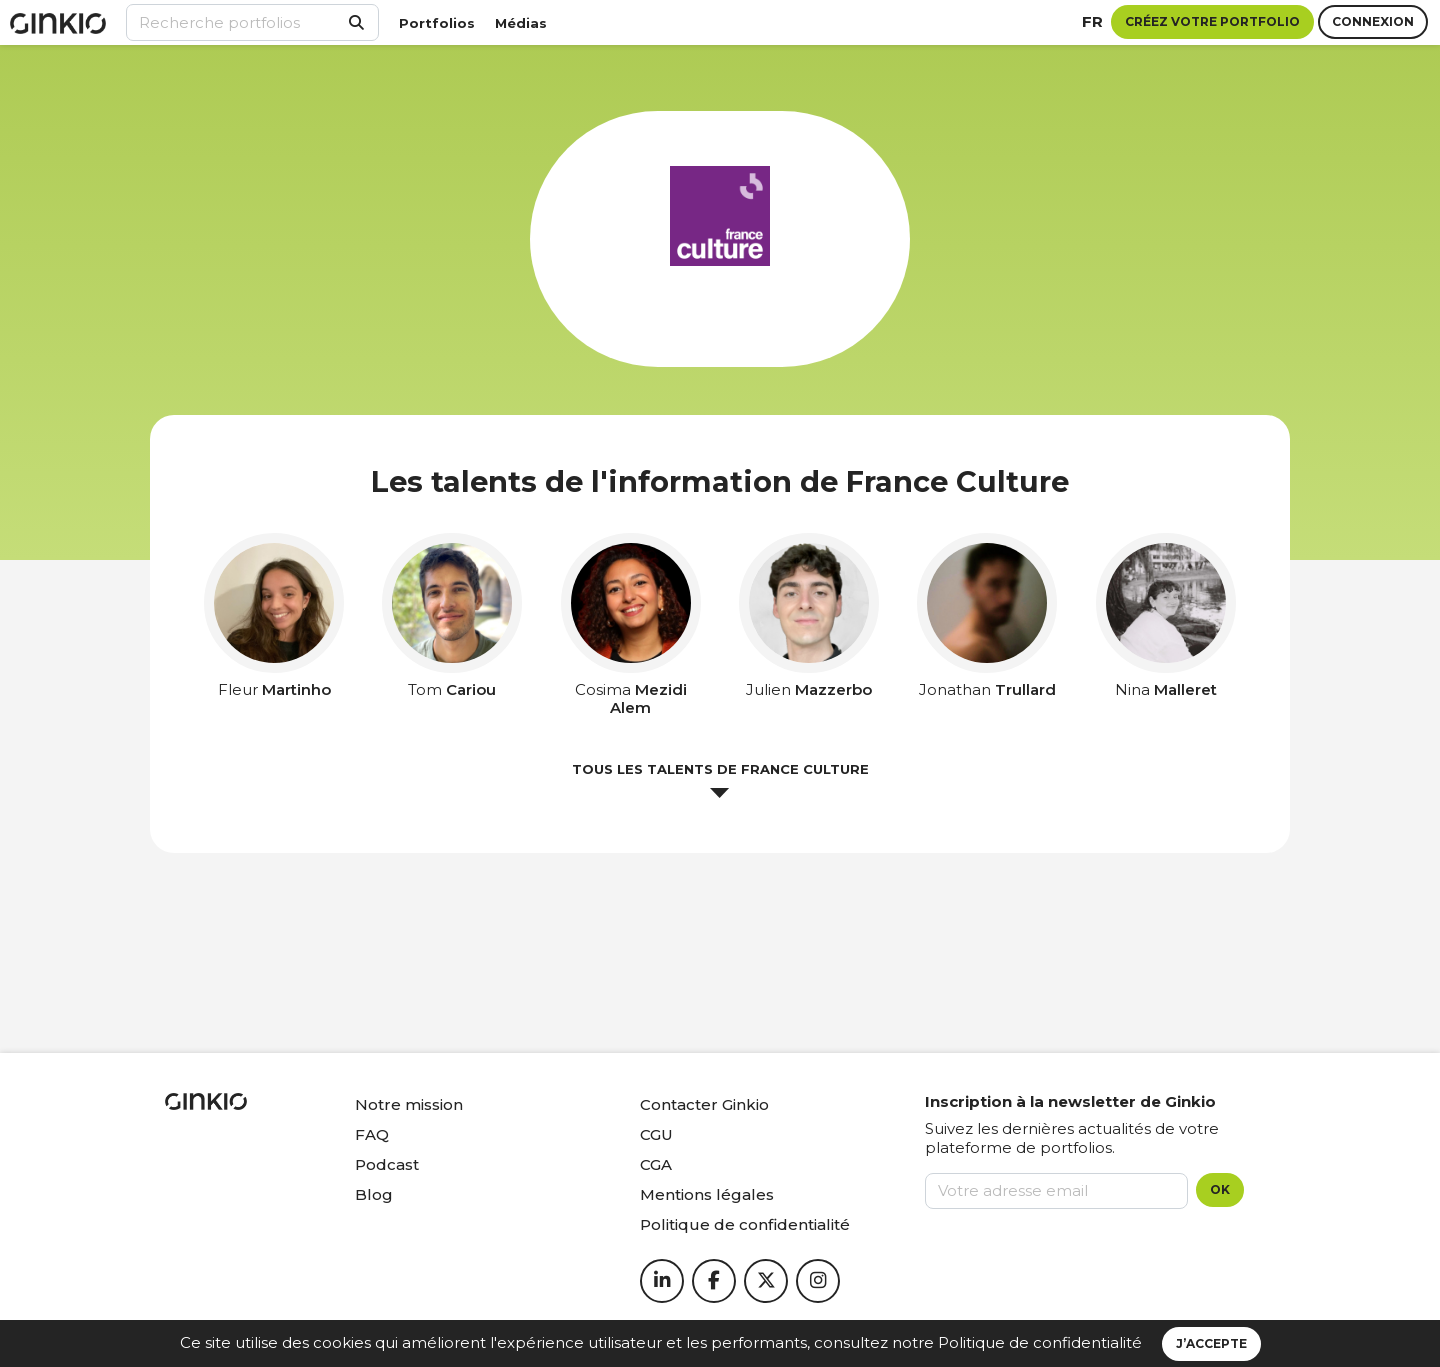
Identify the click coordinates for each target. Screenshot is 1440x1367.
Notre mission (409, 1104)
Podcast (387, 1164)
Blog (374, 1194)
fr (1092, 21)
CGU (656, 1134)
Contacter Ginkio (704, 1104)
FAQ (372, 1134)
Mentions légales (707, 1194)
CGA (656, 1164)
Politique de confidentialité (1040, 1342)
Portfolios (437, 23)
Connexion (1373, 21)
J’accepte (1211, 1343)
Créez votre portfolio (1212, 21)
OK (1220, 1189)
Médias (521, 23)
